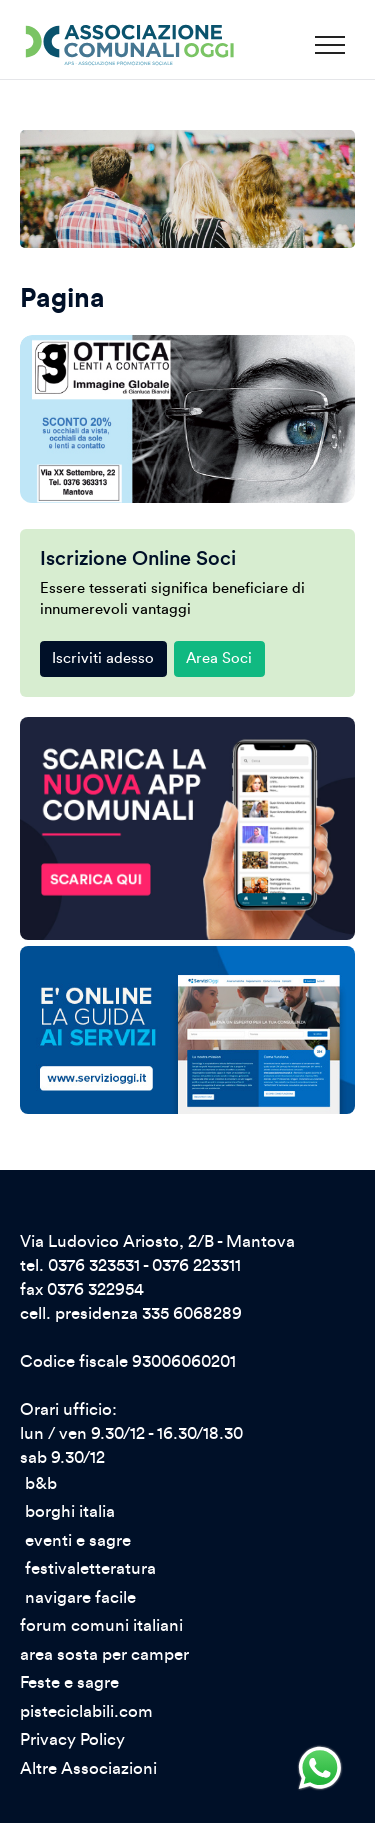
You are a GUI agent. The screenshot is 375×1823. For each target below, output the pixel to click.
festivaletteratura (90, 1569)
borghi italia (70, 1512)
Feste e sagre (69, 1683)
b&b (41, 1484)
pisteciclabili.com (86, 1712)
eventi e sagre (78, 1541)
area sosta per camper (104, 1655)
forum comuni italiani (101, 1626)
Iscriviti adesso (103, 658)
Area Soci (219, 658)
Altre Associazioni (88, 1769)
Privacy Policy (72, 1740)
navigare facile (80, 1598)
